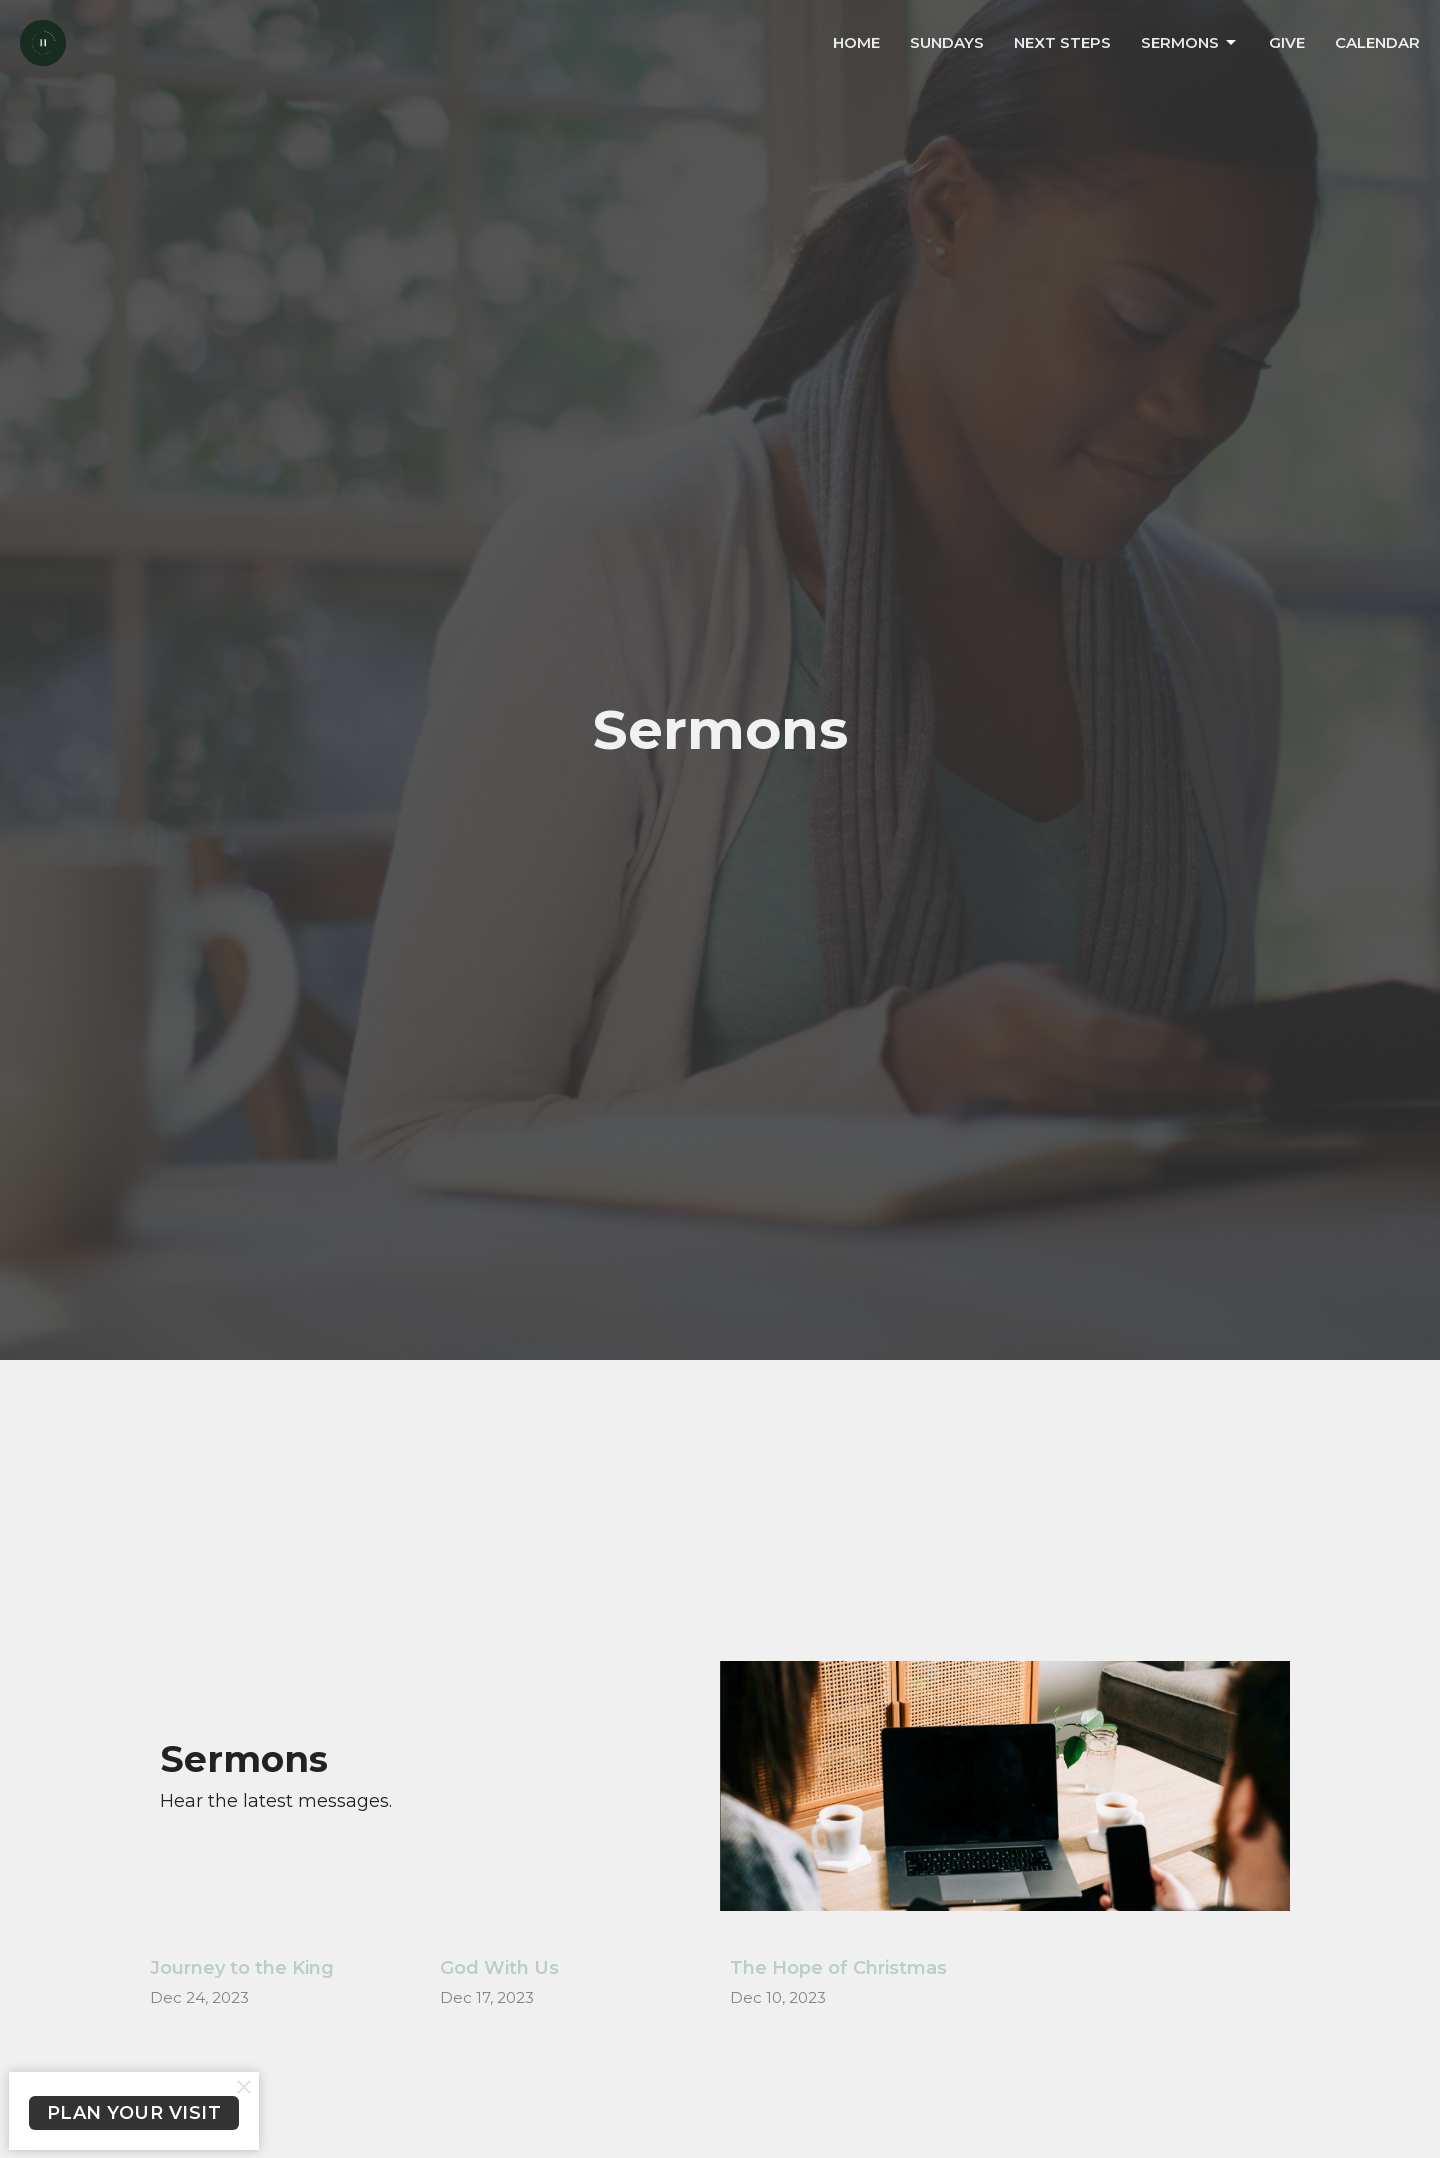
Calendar (1377, 42)
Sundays (947, 42)
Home (856, 42)
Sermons (1190, 43)
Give (1287, 42)
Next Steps (1062, 42)
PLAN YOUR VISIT (134, 2113)
